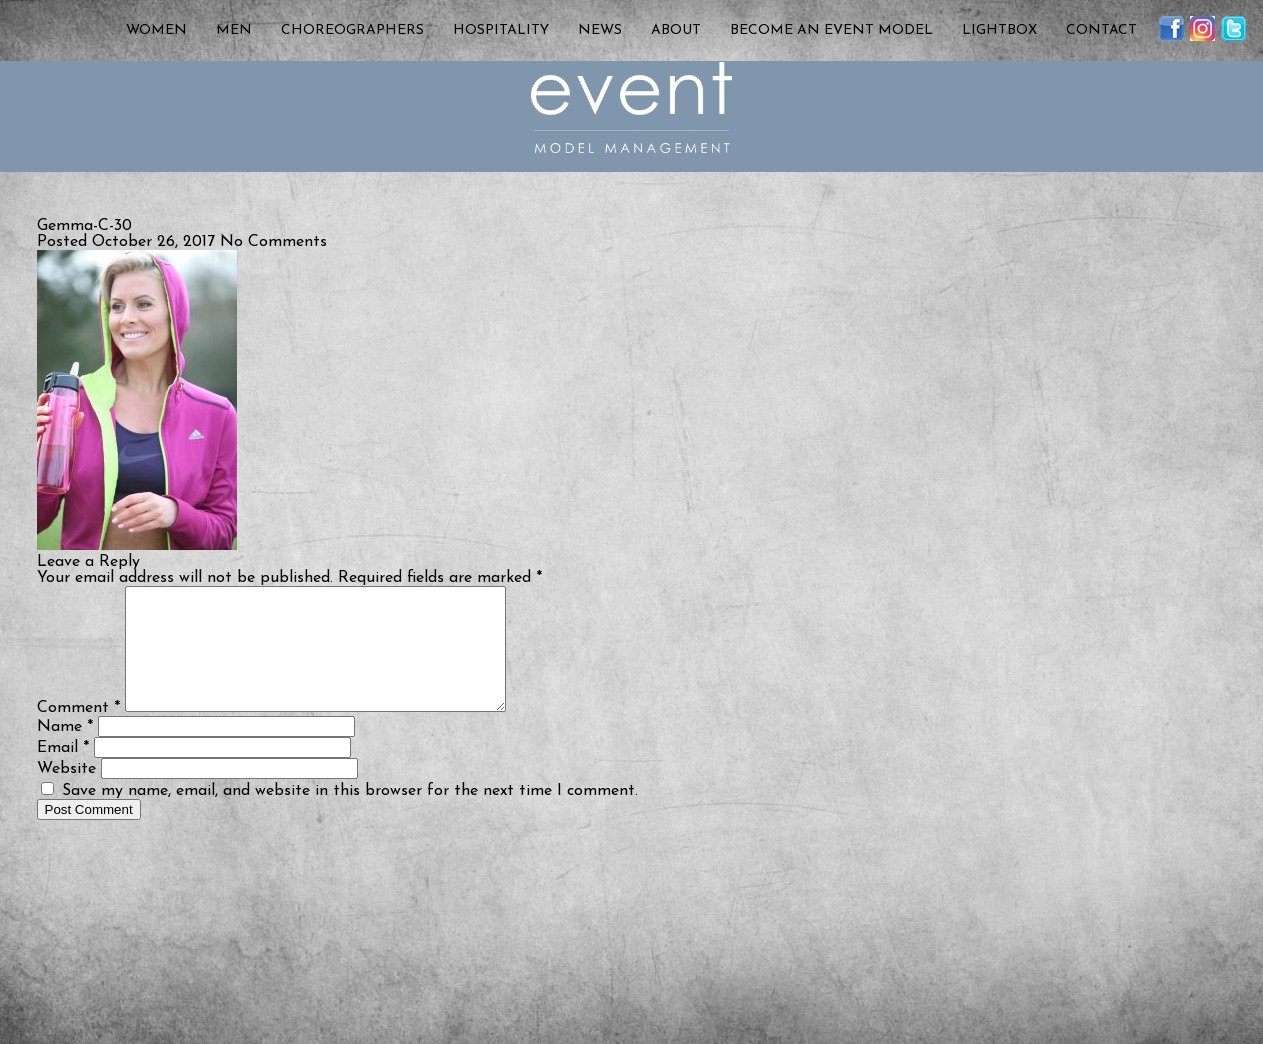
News (600, 30)
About (676, 30)
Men (234, 30)
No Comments (273, 242)
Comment (78, 732)
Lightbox (999, 30)
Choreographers (352, 30)
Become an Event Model (831, 30)
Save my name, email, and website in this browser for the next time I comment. (350, 815)
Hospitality (501, 30)
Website (66, 793)
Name (65, 751)
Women (156, 30)
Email (63, 772)
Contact (1101, 30)
